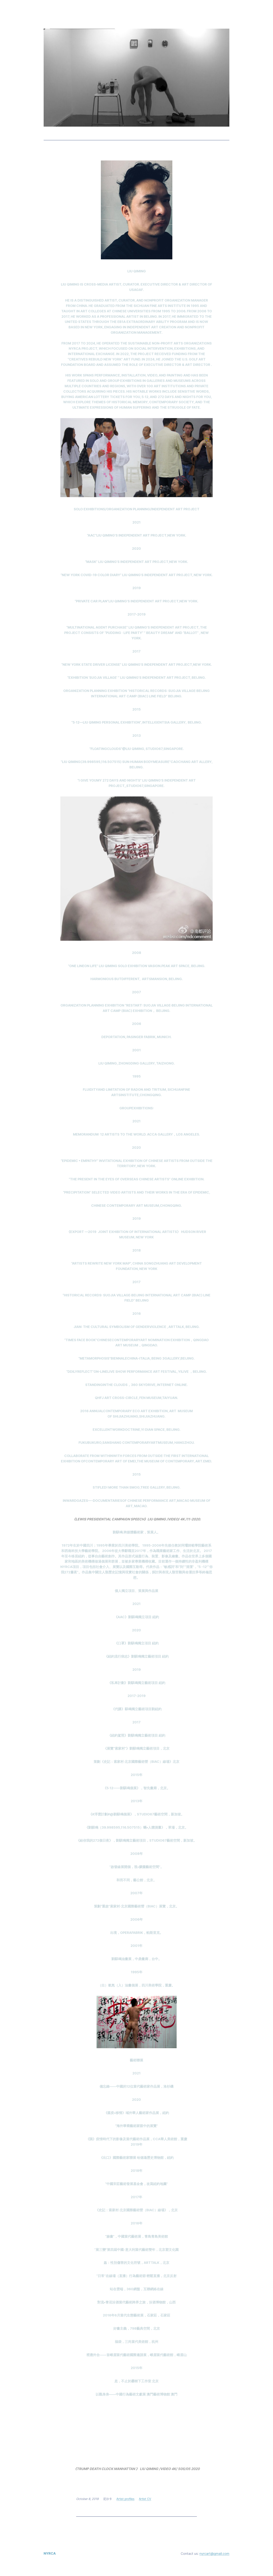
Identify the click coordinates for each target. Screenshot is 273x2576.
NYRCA (50, 2553)
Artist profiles (125, 2499)
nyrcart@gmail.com (214, 2554)
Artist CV (145, 2499)
